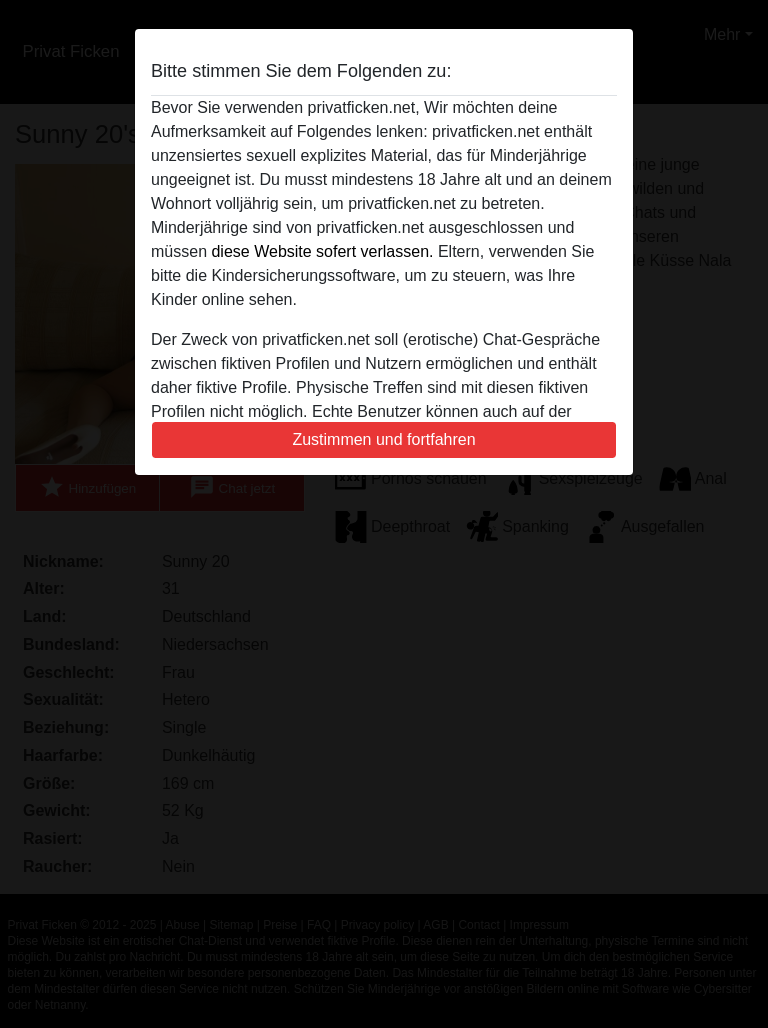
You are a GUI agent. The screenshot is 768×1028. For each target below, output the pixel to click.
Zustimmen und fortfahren (383, 439)
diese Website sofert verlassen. (322, 251)
